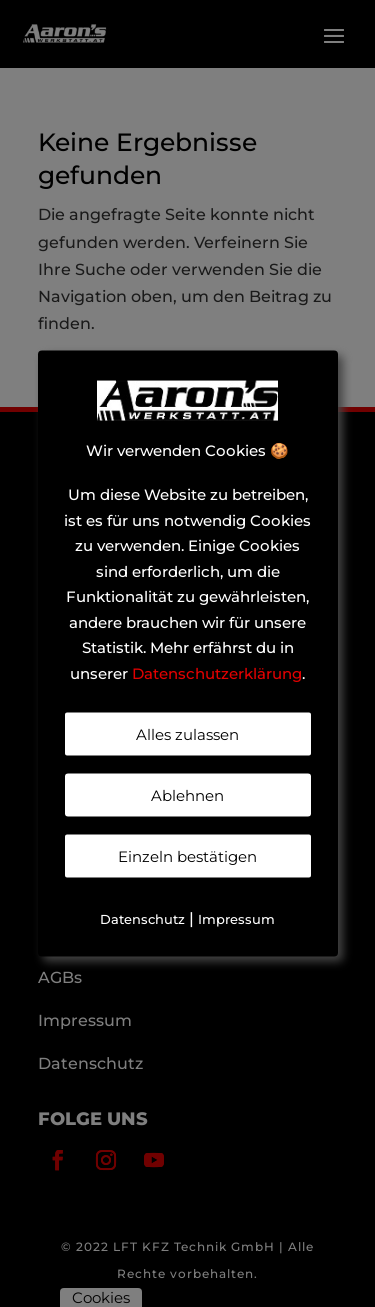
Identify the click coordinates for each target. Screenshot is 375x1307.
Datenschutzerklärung (217, 672)
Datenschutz (142, 919)
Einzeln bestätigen (187, 856)
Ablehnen (187, 795)
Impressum (236, 919)
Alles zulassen (187, 734)
